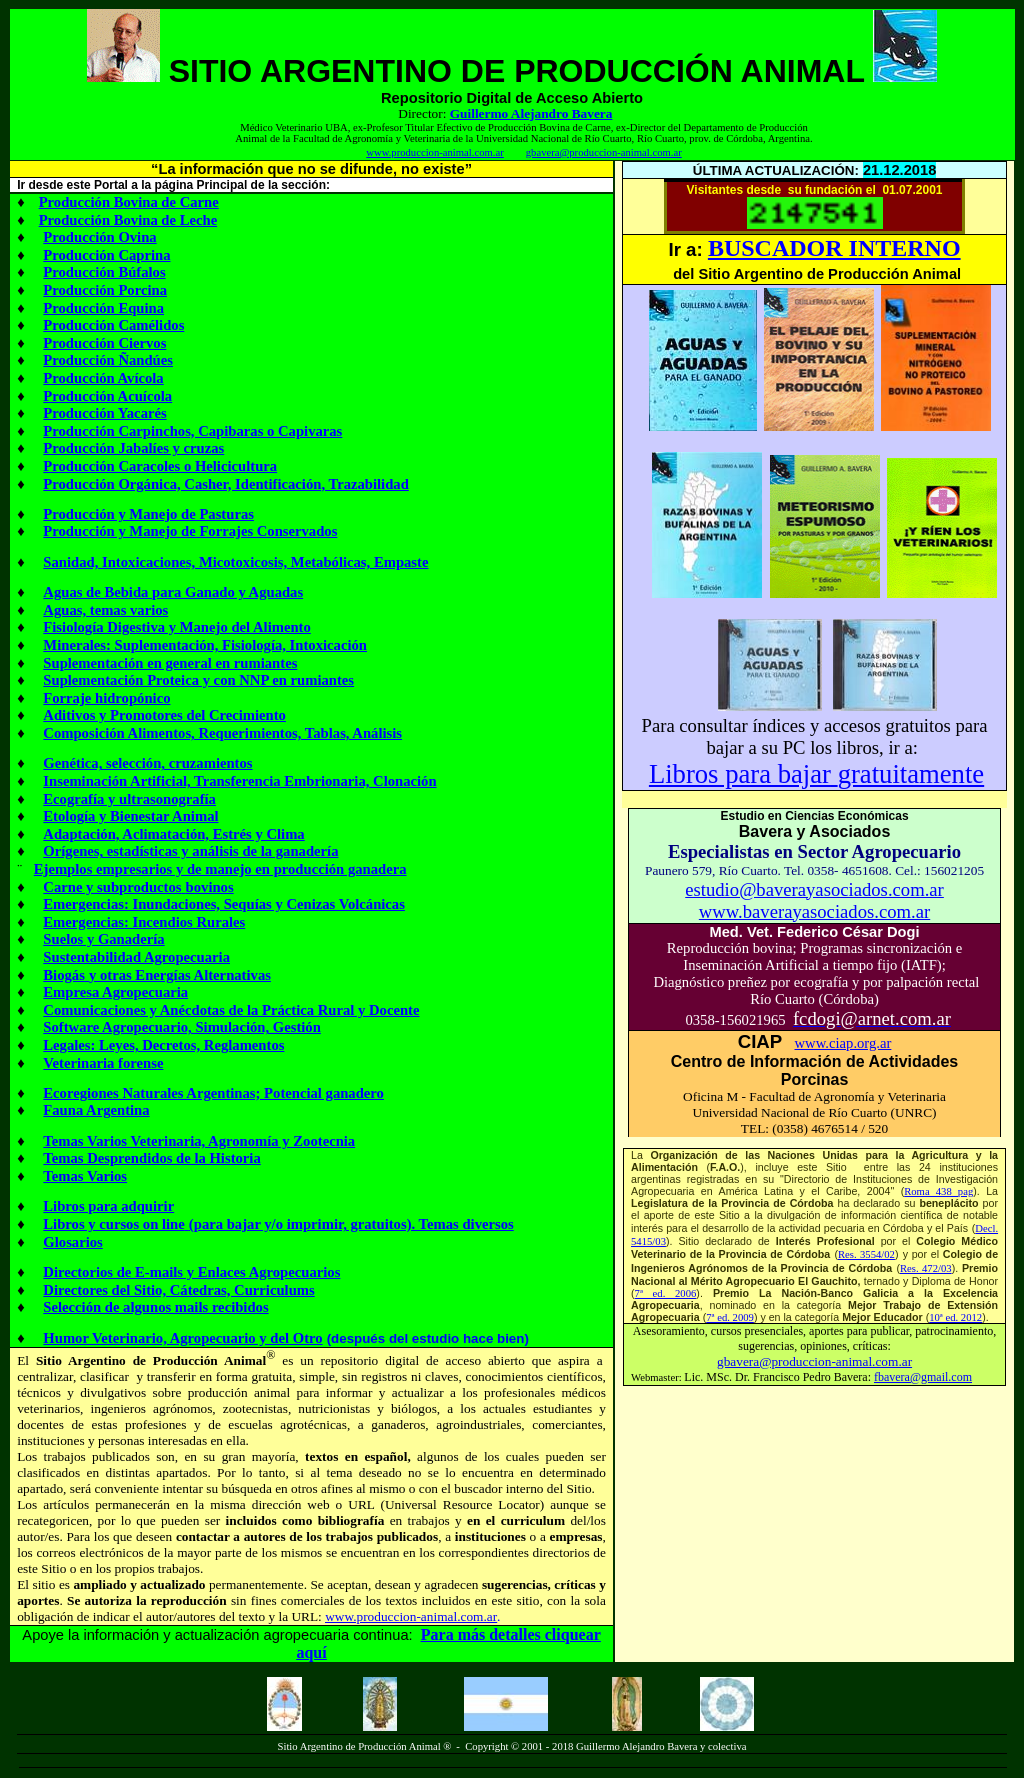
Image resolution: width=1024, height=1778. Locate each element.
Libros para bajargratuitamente (816, 774)
